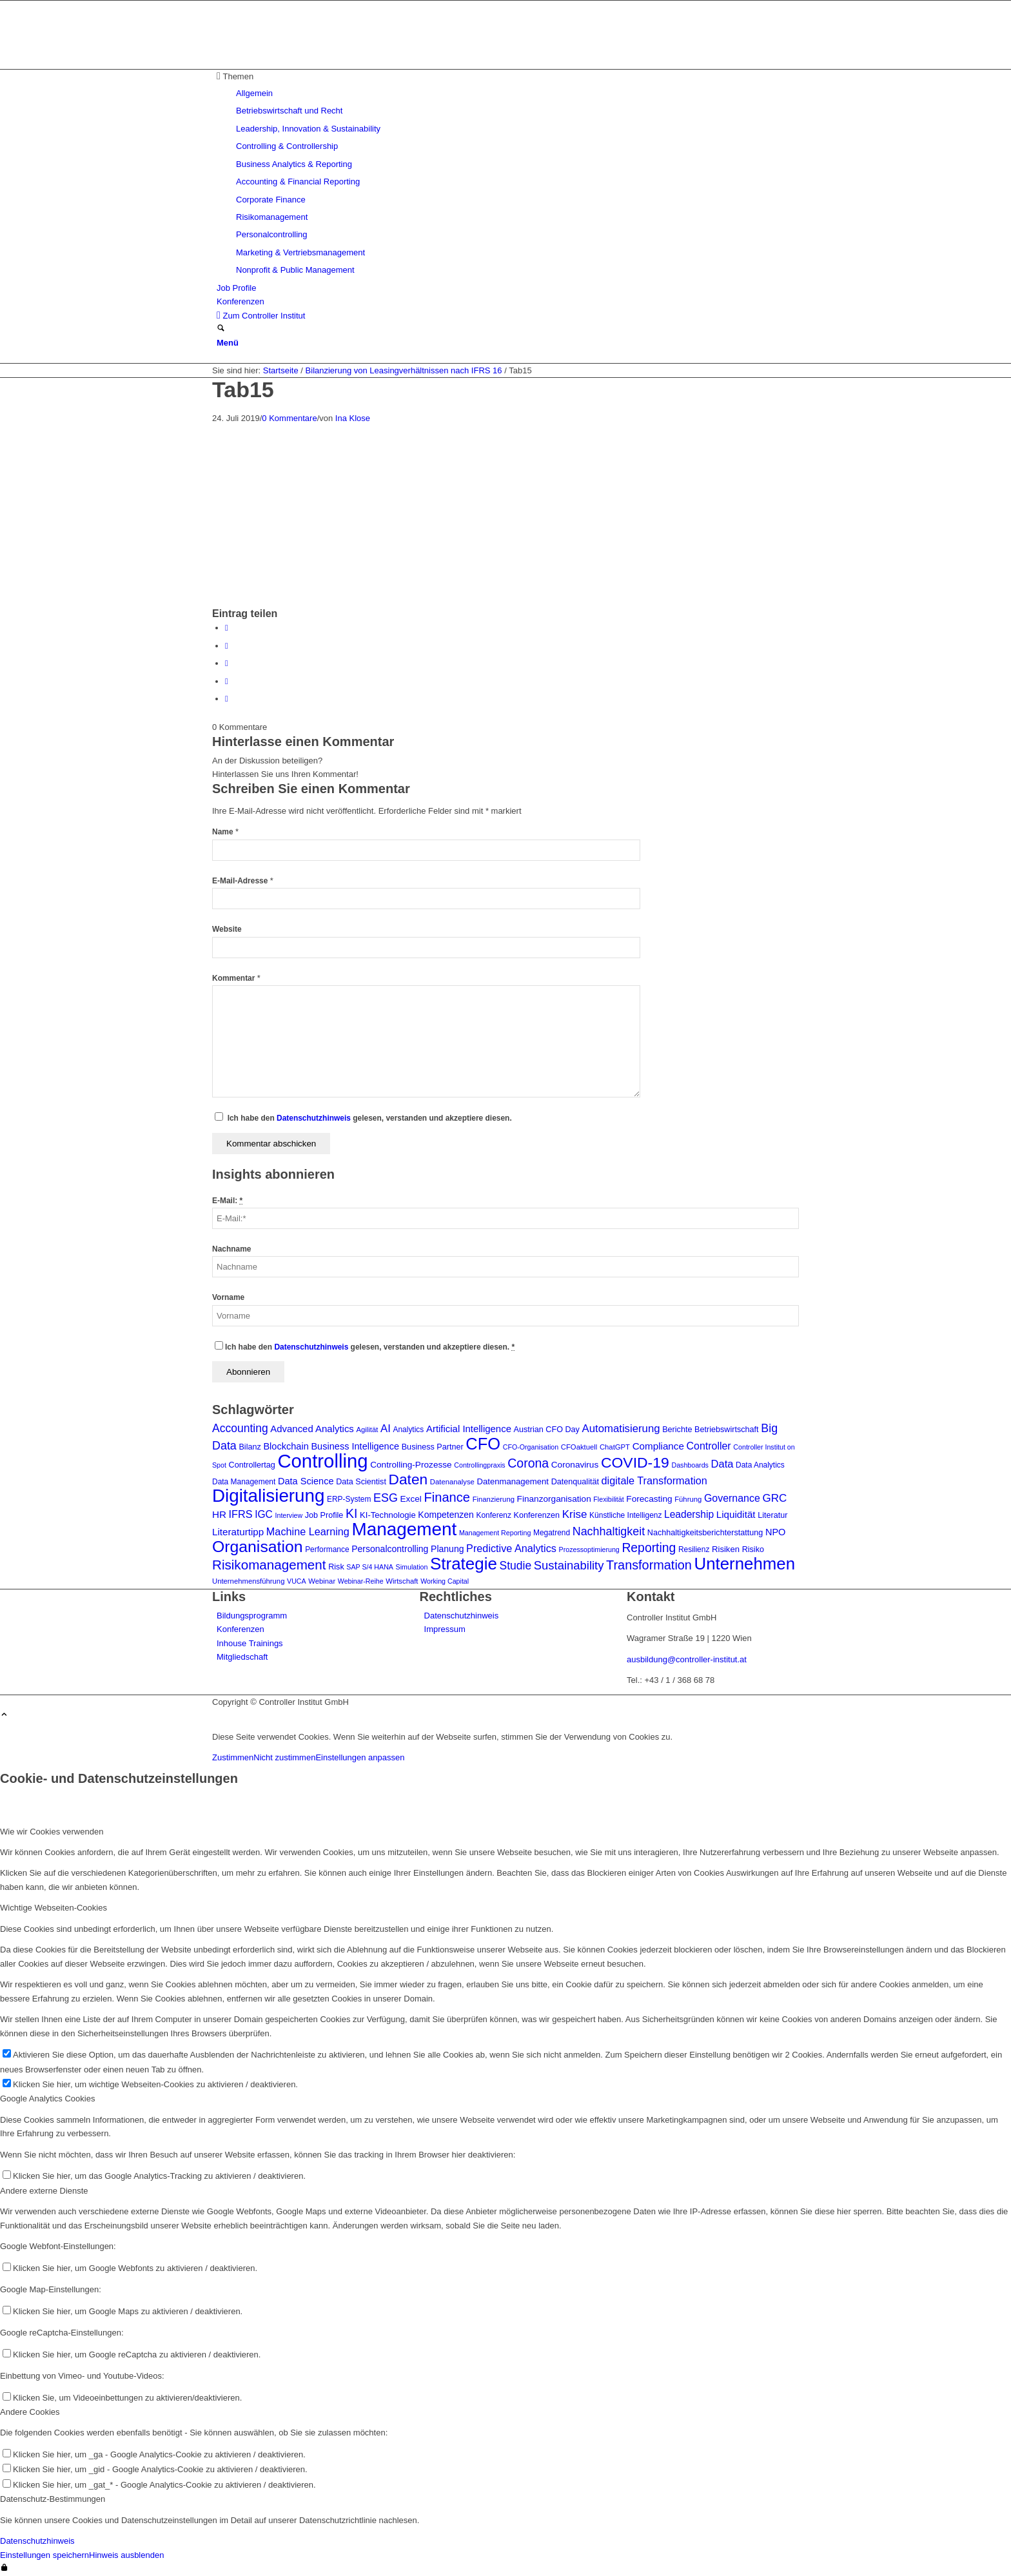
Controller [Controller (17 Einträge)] (708, 1445)
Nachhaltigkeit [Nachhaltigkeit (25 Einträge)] (609, 1531)
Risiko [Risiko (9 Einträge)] (753, 1549)
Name (225, 831)
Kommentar (236, 978)
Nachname (231, 1249)
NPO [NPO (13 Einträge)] (775, 1532)
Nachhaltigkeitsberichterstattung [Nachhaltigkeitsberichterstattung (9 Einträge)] (705, 1532)
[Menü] (228, 343)
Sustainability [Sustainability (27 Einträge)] (569, 1565)
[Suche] (221, 329)
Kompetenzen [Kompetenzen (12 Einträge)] (446, 1514)
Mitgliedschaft (242, 1657)
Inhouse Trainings (250, 1643)
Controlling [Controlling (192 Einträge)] (322, 1460)
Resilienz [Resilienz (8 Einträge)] (694, 1549)
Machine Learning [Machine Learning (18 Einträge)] (307, 1531)
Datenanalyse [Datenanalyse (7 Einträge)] (452, 1482)
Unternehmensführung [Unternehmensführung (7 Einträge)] (248, 1581)
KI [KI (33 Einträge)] (351, 1513)
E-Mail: (227, 1200)
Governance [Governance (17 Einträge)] (732, 1498)
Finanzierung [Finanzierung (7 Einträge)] (494, 1499)
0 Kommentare (289, 418)
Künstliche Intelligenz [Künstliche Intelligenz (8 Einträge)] (625, 1515)
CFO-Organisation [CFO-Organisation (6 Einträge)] (530, 1447)
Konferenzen (240, 1629)
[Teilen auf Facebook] (226, 628)
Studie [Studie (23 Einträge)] (516, 1565)
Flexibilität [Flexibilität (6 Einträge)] (608, 1499)
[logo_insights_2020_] (309, 62)
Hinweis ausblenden (126, 2555)
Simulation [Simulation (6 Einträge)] (412, 1567)
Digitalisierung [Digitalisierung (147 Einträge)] (268, 1496)
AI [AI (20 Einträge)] (385, 1428)
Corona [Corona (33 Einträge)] (528, 1463)
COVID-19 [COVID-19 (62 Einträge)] (635, 1462)
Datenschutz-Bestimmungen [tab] (52, 2499)
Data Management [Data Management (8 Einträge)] (243, 1481)
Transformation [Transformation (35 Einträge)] (649, 1565)
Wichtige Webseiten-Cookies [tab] (53, 1907)
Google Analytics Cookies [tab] (47, 2098)
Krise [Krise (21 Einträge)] (574, 1514)
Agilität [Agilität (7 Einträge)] (367, 1429)
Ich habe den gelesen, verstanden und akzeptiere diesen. (370, 1118)
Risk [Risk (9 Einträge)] (336, 1566)
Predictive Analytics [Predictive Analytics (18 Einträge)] (511, 1548)
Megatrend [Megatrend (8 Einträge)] (551, 1532)
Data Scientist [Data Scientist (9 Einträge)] (361, 1481)
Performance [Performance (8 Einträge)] (327, 1549)
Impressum (445, 1629)
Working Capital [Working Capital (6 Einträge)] (444, 1581)
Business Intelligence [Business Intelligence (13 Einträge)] (355, 1446)
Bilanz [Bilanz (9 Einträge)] (249, 1446)
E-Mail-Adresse (242, 880)
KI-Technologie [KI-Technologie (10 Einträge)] (388, 1515)
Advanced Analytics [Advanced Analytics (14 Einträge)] (312, 1428)
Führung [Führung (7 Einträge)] (688, 1499)
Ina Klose (352, 418)
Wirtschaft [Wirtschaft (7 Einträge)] (402, 1581)
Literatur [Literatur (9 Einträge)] (772, 1515)
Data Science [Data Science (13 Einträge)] (306, 1481)
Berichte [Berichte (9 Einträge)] (677, 1429)
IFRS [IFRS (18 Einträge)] (241, 1514)
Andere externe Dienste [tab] (44, 2191)
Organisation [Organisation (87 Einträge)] (257, 1546)
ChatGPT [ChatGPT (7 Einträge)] (615, 1447)
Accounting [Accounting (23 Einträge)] (240, 1428)
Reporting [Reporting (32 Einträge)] (649, 1547)
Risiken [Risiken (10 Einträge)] (726, 1549)
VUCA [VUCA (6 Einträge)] (296, 1581)
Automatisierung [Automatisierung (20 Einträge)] (621, 1428)
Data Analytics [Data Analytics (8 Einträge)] (760, 1465)
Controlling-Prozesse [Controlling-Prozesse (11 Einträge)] (410, 1465)
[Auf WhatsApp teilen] (226, 663)
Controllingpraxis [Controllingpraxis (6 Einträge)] (479, 1465)
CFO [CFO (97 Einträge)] (483, 1444)
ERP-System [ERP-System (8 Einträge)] (349, 1499)
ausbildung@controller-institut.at (687, 1659)
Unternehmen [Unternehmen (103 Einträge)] (745, 1564)
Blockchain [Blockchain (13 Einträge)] (285, 1446)
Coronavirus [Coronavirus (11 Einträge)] (574, 1465)
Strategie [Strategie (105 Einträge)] (463, 1563)
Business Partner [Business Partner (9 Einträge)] (433, 1446)
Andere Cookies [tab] (30, 2412)
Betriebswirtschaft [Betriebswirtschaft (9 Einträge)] (726, 1429)
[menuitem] (508, 173)
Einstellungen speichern (44, 2555)
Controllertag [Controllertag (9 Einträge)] (252, 1465)
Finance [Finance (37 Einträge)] (447, 1497)
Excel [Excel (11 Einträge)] (411, 1499)
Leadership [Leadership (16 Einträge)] (689, 1514)
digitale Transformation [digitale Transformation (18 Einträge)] (654, 1480)
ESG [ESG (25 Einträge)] (385, 1497)
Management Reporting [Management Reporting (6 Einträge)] (495, 1533)
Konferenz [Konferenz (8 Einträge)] (493, 1515)
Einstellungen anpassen (359, 1757)
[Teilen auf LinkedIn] (226, 681)
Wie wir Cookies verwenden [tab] (51, 1831)
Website (227, 929)
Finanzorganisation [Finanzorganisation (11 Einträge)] (554, 1499)
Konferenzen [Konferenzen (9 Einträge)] (537, 1515)
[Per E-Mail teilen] (226, 698)
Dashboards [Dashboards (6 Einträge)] (689, 1465)
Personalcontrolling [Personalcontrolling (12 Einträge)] (389, 1549)
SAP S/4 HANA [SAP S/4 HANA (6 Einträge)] (369, 1567)
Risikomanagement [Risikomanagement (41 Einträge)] (269, 1564)
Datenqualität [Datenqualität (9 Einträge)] (575, 1481)
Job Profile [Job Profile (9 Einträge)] (324, 1515)
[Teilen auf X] (226, 646)
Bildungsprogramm (252, 1615)
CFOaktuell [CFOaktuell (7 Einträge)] (579, 1447)
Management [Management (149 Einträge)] (404, 1529)
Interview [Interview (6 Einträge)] (289, 1515)
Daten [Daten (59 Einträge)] (408, 1479)
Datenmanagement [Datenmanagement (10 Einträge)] (513, 1481)
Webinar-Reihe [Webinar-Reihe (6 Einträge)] (361, 1581)
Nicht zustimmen (284, 1757)
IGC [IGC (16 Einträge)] (264, 1514)
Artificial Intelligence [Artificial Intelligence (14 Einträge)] (468, 1428)
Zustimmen (232, 1757)
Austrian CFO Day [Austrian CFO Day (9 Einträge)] (547, 1429)
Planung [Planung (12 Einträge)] (447, 1549)
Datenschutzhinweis (314, 1118)
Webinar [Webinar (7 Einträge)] (321, 1581)
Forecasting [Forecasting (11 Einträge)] (649, 1499)
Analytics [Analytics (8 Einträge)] (408, 1429)
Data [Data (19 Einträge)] (722, 1464)
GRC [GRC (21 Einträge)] (775, 1498)
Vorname (228, 1297)
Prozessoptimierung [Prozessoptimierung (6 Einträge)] (589, 1549)
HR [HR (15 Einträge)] (219, 1514)
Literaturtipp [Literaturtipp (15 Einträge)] (238, 1531)
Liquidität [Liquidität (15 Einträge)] (736, 1514)
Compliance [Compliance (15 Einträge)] (658, 1445)
